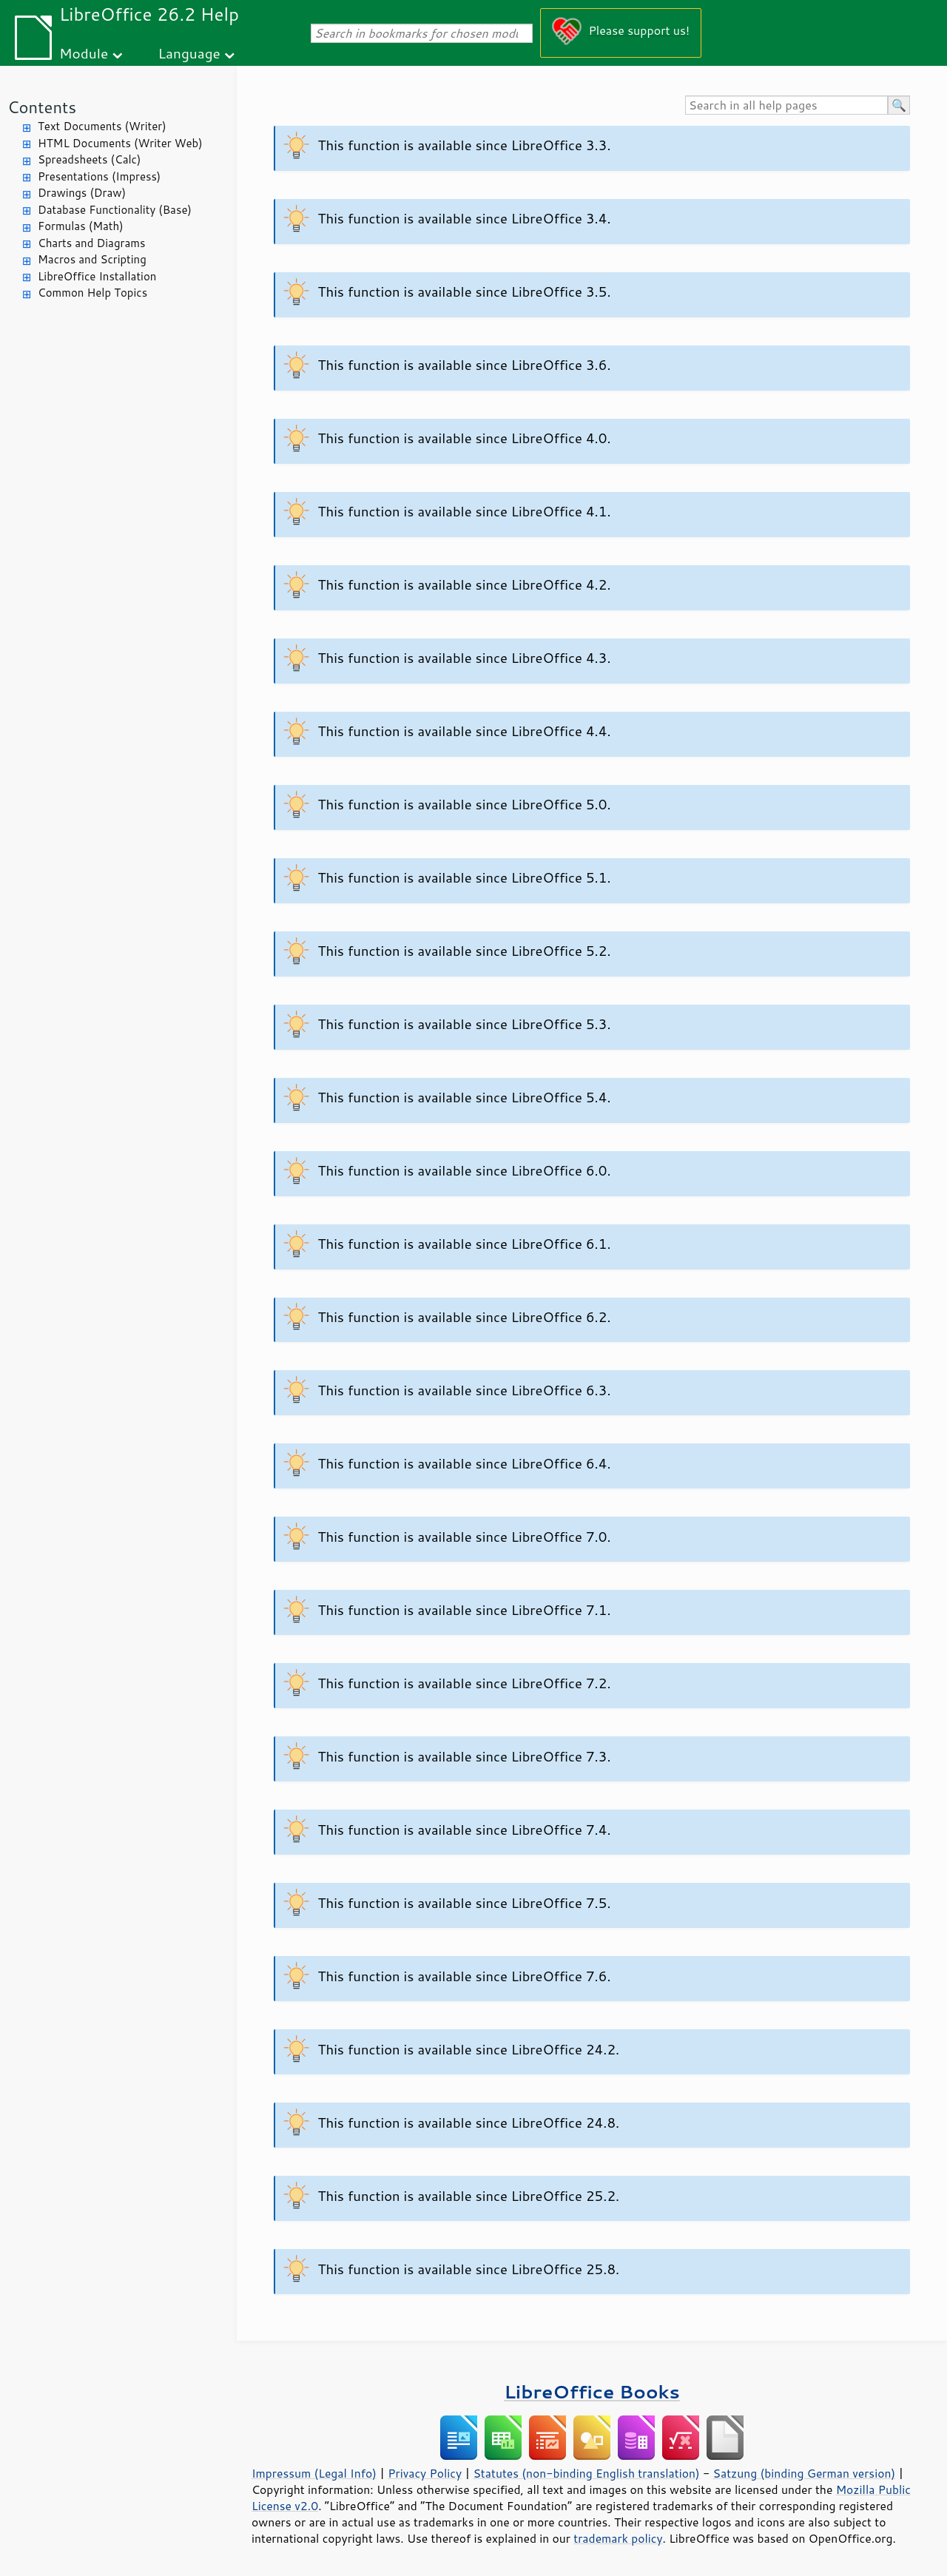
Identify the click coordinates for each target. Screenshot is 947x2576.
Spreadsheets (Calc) (89, 159)
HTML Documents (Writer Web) (120, 143)
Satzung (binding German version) (804, 2473)
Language (189, 53)
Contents (41, 106)
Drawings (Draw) (82, 192)
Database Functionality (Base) (115, 210)
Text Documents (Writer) (102, 126)
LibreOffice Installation (97, 276)
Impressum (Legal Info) (314, 2473)
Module (83, 53)
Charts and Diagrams (91, 243)
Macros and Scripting (92, 259)
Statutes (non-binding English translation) (586, 2473)
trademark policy (617, 2538)
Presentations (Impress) (99, 176)
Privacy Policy (425, 2473)
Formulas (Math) (81, 226)
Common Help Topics (92, 292)
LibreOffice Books (592, 2391)
